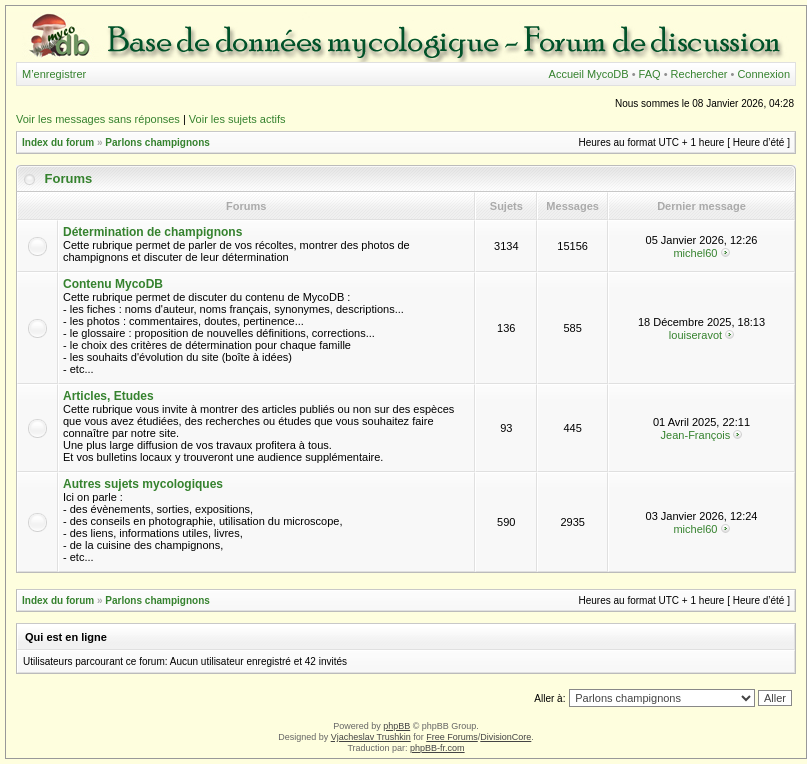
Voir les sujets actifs (237, 119)
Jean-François (696, 435)
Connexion (763, 74)
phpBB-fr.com (437, 748)
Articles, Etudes (108, 396)
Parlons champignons (157, 142)
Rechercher (699, 74)
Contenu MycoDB (113, 284)
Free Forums (452, 737)
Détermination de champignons (152, 232)
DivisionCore (505, 737)
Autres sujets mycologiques (143, 484)
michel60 (695, 253)
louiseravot (695, 335)
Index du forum (58, 142)
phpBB (396, 726)
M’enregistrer (54, 74)
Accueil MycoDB (589, 74)
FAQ (650, 74)
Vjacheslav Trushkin (371, 737)
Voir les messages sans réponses (98, 119)
